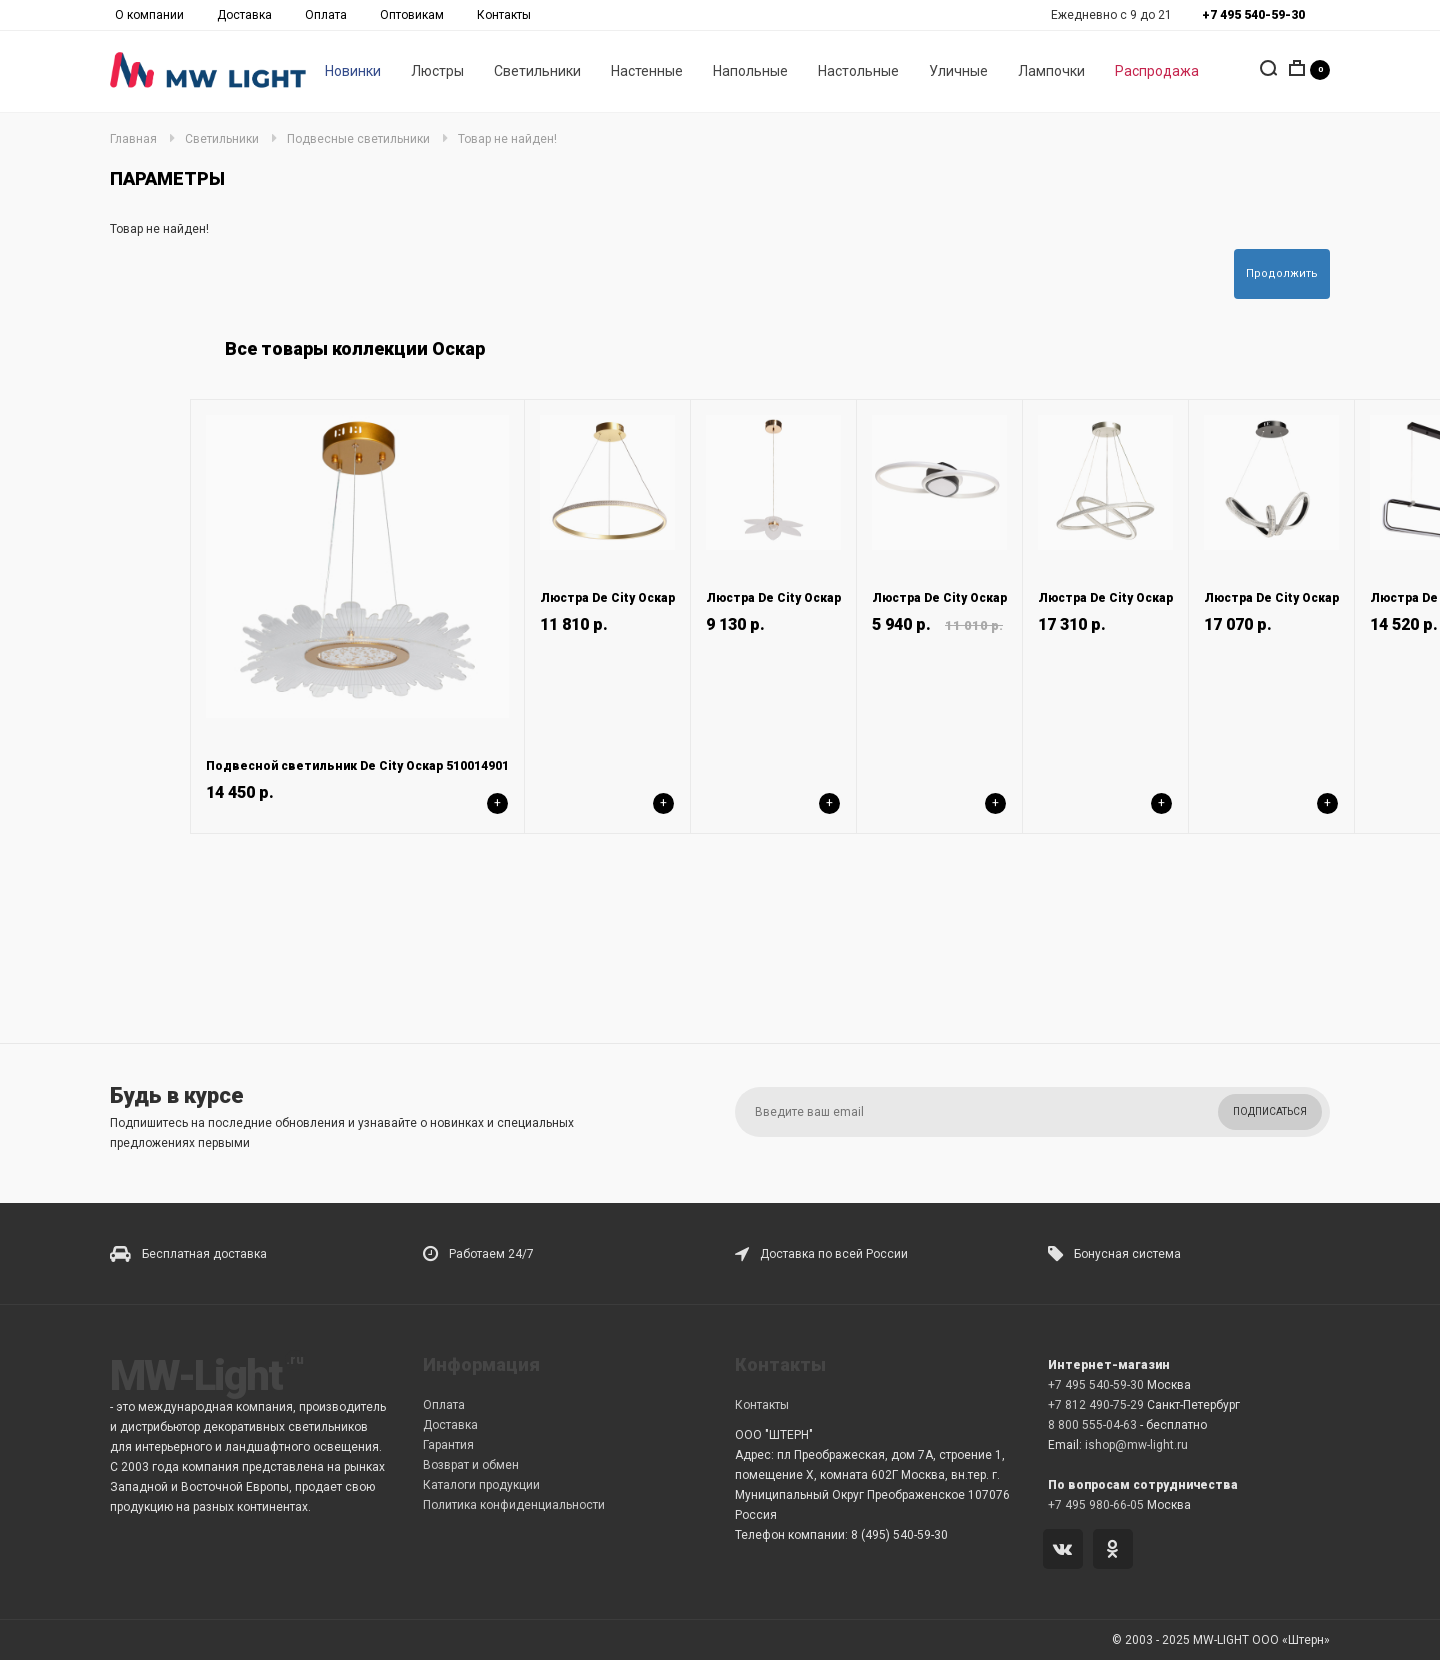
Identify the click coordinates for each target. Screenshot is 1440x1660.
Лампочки (1051, 71)
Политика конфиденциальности (514, 1505)
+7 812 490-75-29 (1096, 1405)
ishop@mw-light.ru (1136, 1445)
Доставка (244, 15)
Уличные (958, 71)
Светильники (537, 71)
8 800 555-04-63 (1092, 1425)
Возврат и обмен (471, 1465)
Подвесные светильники (358, 139)
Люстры (437, 71)
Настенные (647, 71)
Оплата (326, 15)
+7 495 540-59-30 (1096, 1385)
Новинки (353, 71)
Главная (133, 139)
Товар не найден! (507, 139)
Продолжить (1282, 273)
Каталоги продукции (481, 1485)
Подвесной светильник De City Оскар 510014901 (357, 766)
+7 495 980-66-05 (1096, 1505)
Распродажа (1157, 71)
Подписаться (1270, 1111)
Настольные (858, 71)
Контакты (504, 15)
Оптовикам (412, 15)
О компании (149, 15)
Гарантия (448, 1445)
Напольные (750, 71)
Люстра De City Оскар (607, 598)
